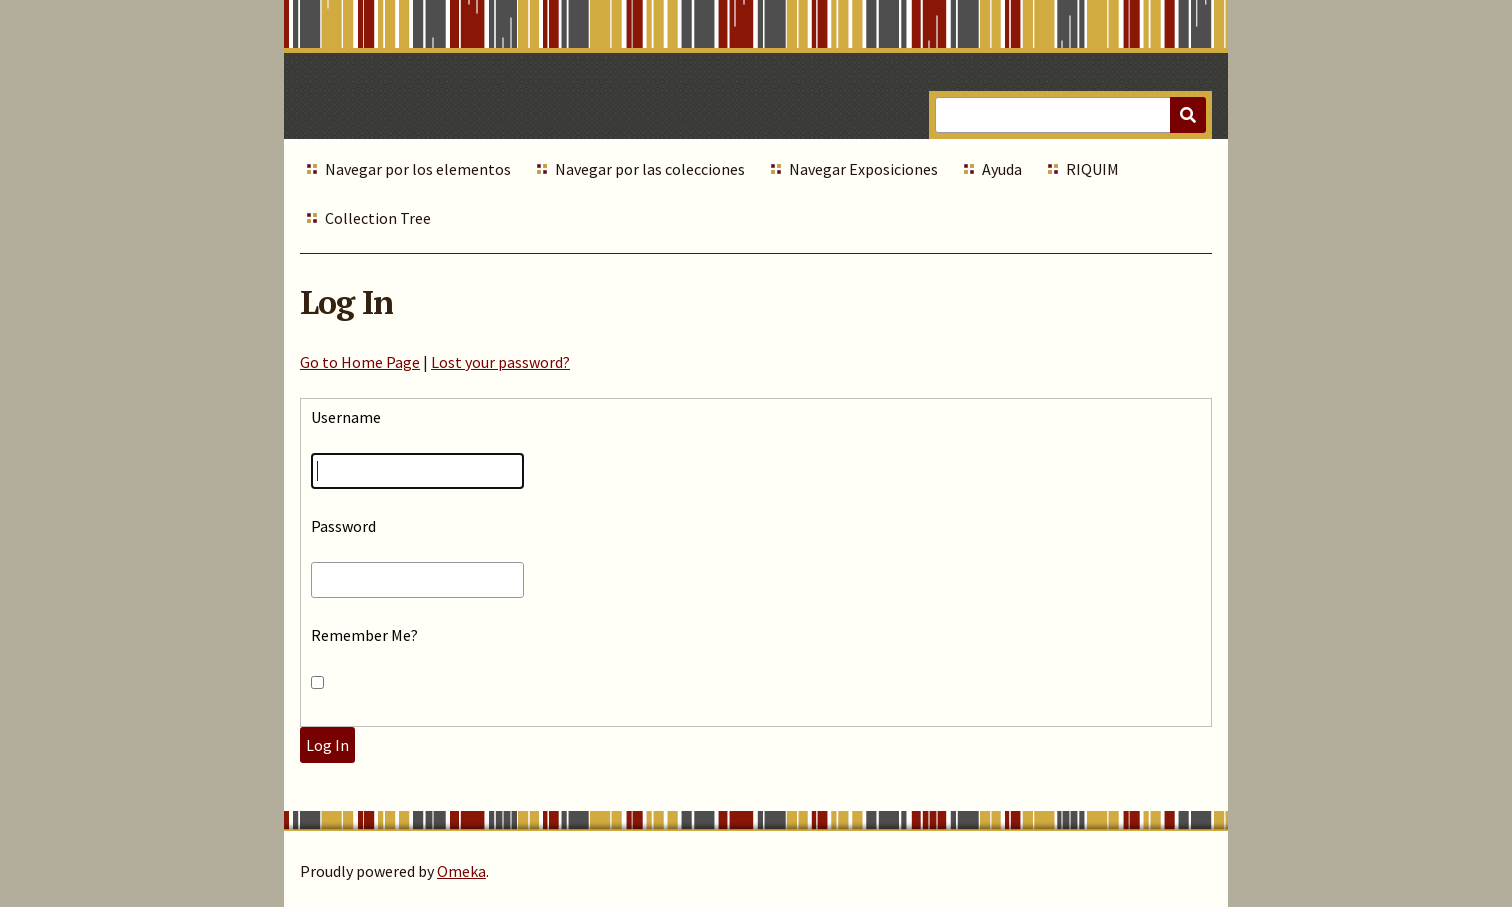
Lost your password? (500, 362)
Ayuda (1002, 169)
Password (343, 526)
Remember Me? (364, 635)
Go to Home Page (360, 362)
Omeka (461, 871)
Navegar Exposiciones (863, 169)
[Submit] (1188, 115)
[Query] (1070, 115)
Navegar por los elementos (418, 169)
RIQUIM (1092, 169)
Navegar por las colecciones (650, 169)
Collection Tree (378, 218)
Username (346, 417)
